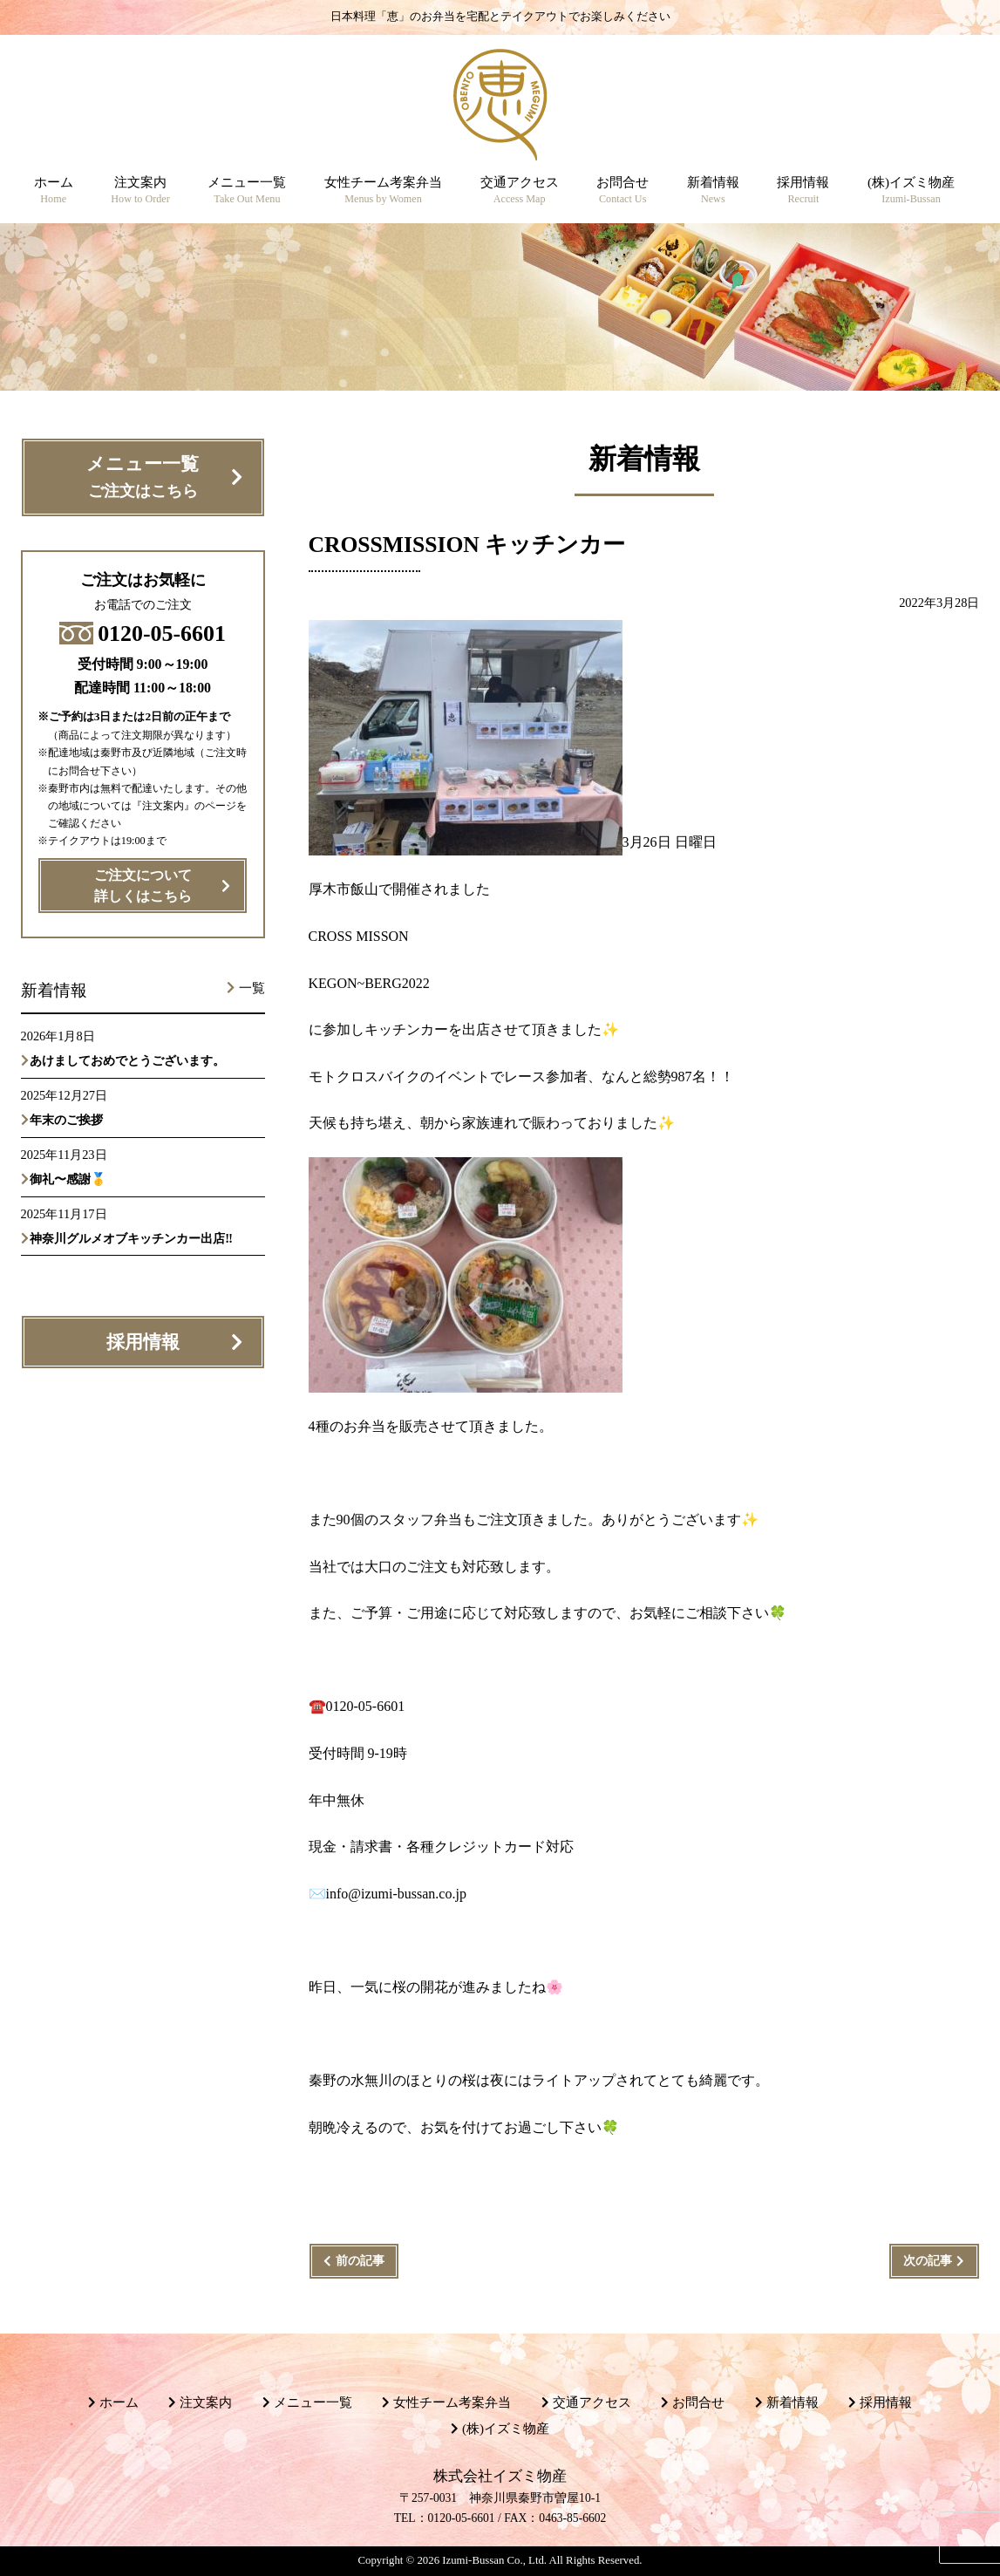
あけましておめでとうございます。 (127, 1060)
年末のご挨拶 (66, 1120)
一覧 (252, 988)
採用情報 (143, 1342)
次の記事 (927, 2260)
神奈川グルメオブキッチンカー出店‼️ (131, 1238)
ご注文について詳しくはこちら (143, 886)
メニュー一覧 (142, 478)
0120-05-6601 (142, 633)
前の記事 (360, 2260)
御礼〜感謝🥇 (68, 1179)
